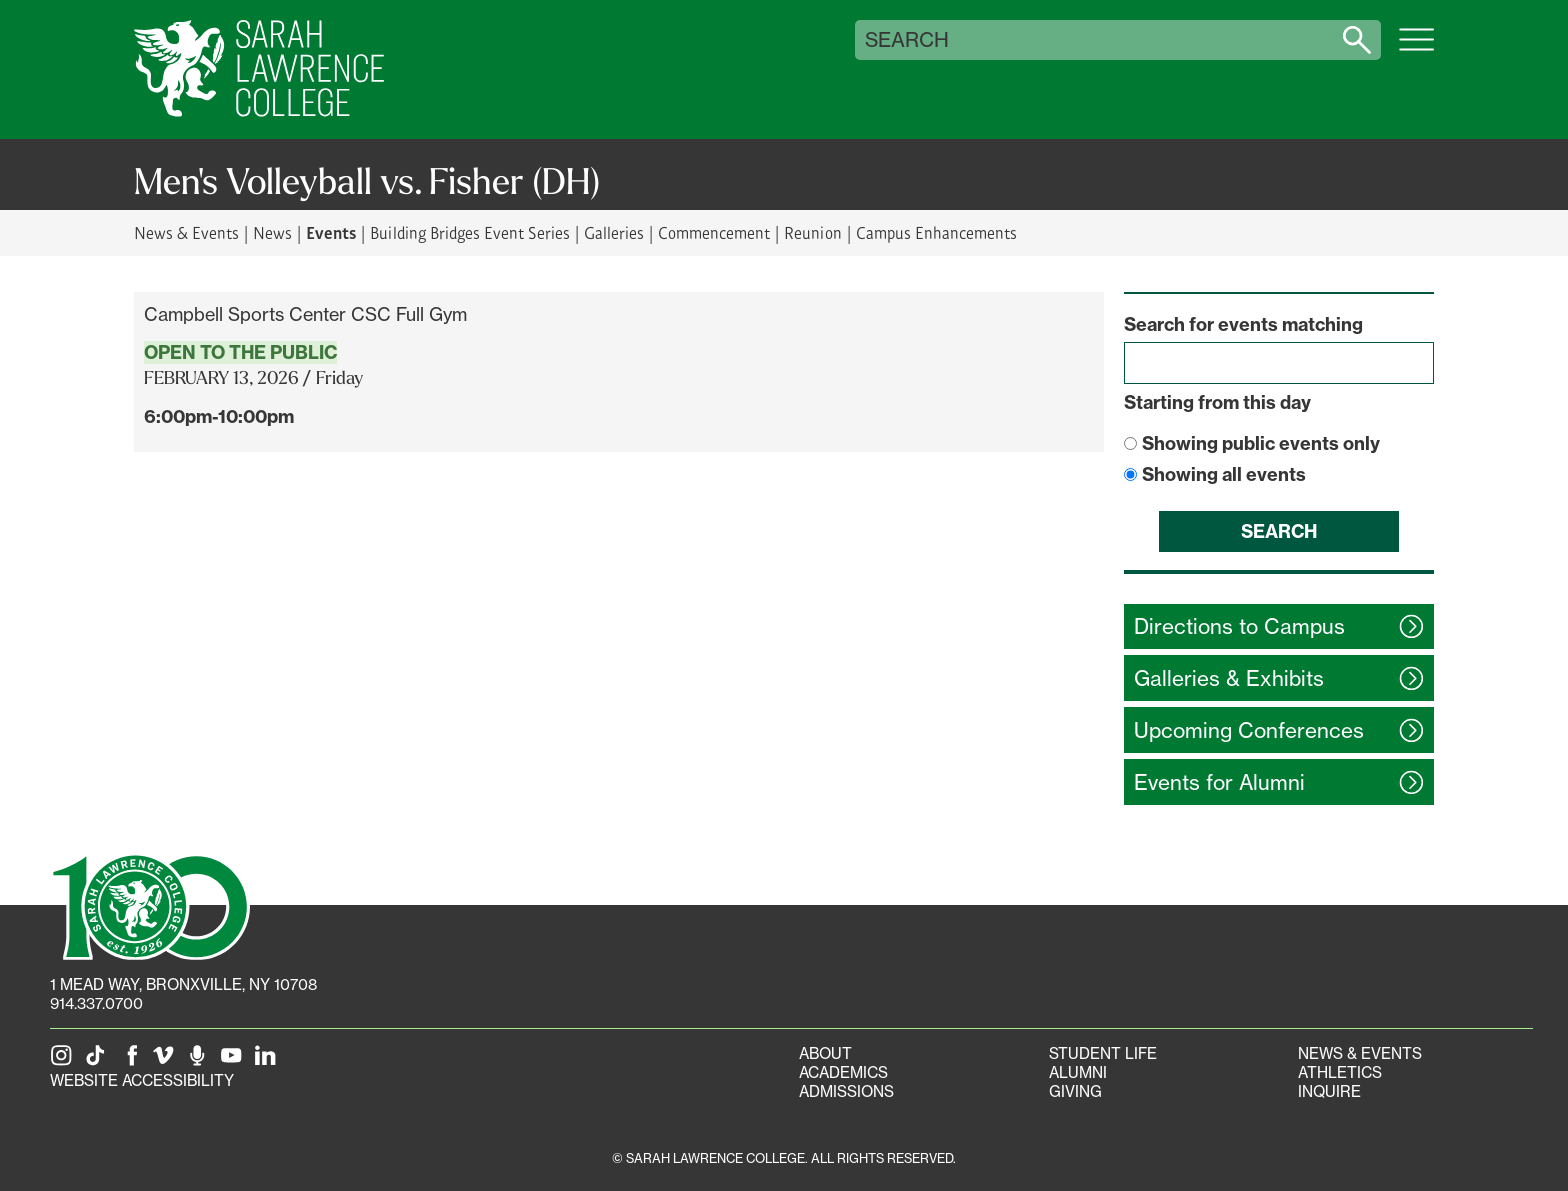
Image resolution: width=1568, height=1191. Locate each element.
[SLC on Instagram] (65, 1061)
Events (331, 232)
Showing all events (1224, 474)
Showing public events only (1261, 443)
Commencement (714, 232)
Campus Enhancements (936, 232)
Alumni (1078, 1072)
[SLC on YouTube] (235, 1061)
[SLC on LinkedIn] (269, 1061)
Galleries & (1229, 678)
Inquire (1329, 1091)
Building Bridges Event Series (470, 232)
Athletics (1340, 1072)
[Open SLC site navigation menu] (1416, 50)
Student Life (1103, 1053)
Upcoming (1249, 730)
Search (907, 40)
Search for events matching (1243, 324)
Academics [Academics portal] (843, 1072)
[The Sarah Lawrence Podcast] (201, 1061)
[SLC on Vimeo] (167, 1061)
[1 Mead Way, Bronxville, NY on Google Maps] (183, 984)
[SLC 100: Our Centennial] (150, 905)
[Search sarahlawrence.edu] (1357, 40)
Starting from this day (1217, 402)
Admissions (846, 1091)
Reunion (812, 232)
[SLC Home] (259, 69)
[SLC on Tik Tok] (99, 1061)
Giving (1075, 1091)
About (825, 1053)
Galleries (614, 232)
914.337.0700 (96, 1003)
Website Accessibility (142, 1080)
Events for (1219, 782)
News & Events (186, 232)
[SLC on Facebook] (133, 1061)
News (272, 232)
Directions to (1239, 626)
